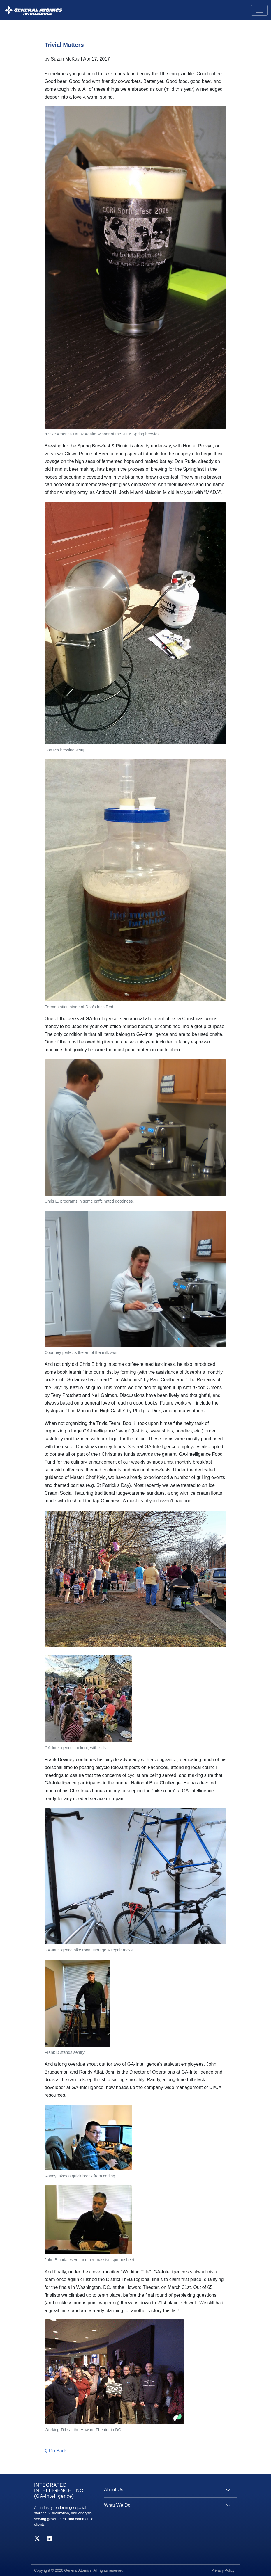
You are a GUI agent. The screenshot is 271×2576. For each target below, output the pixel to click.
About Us (113, 2489)
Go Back (56, 2450)
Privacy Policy (223, 2570)
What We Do (117, 2505)
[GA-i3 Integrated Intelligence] (33, 10)
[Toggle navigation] (259, 10)
